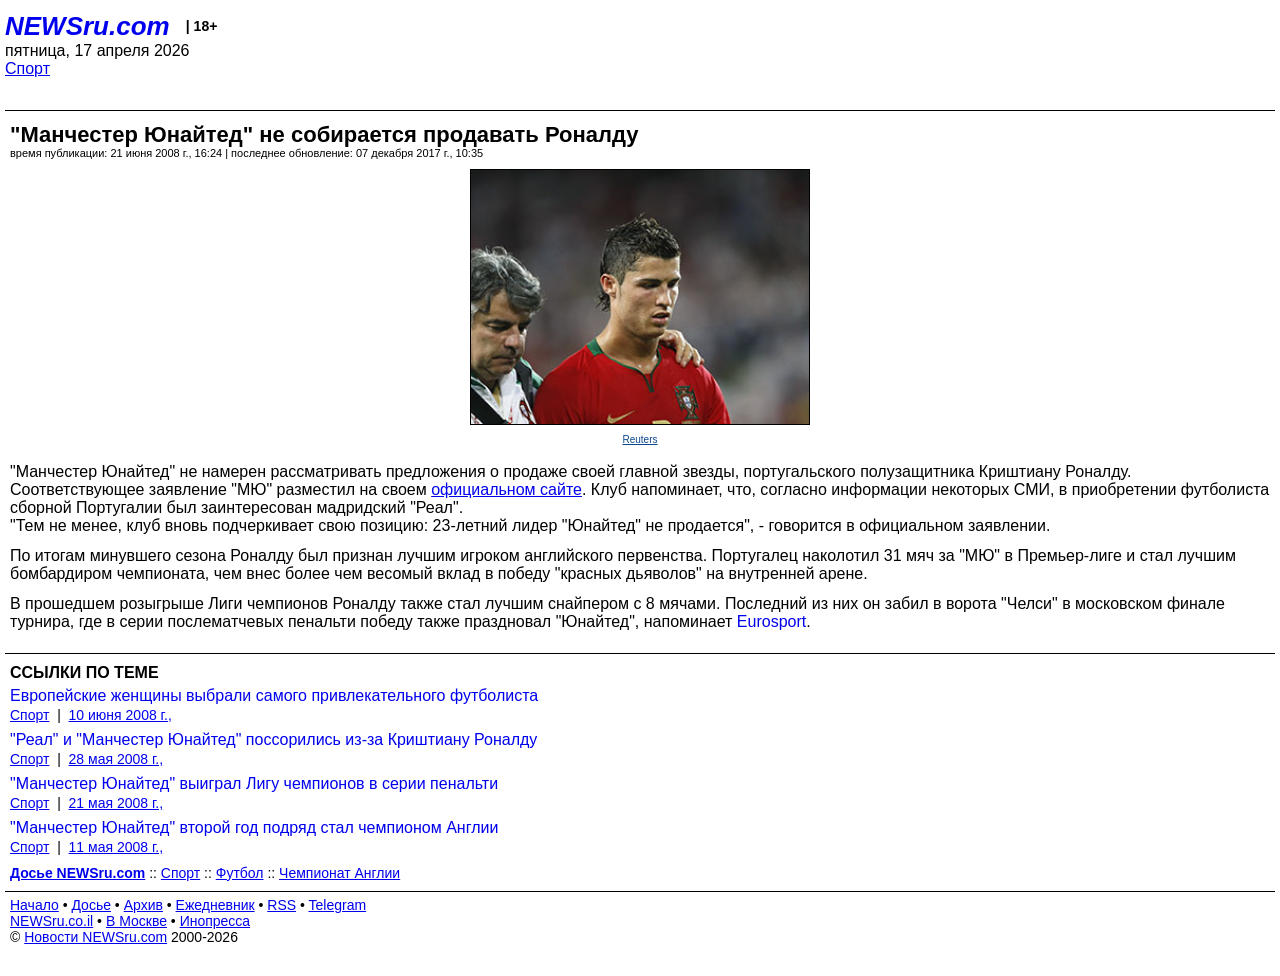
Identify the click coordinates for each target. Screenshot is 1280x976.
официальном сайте (506, 489)
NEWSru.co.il (51, 921)
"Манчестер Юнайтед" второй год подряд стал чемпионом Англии (254, 827)
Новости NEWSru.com (95, 937)
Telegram (338, 905)
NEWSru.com (87, 26)
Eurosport (771, 621)
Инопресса (215, 921)
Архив (143, 905)
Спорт (27, 68)
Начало (34, 905)
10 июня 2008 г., (120, 715)
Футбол (240, 873)
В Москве (136, 921)
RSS (281, 905)
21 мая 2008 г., (116, 803)
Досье (91, 905)
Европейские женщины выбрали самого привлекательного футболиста (274, 695)
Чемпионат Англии (339, 873)
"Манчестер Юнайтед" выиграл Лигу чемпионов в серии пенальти (254, 783)
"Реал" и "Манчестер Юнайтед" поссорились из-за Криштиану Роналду (273, 739)
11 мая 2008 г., (116, 847)
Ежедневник (215, 905)
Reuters (639, 439)
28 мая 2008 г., (116, 759)
